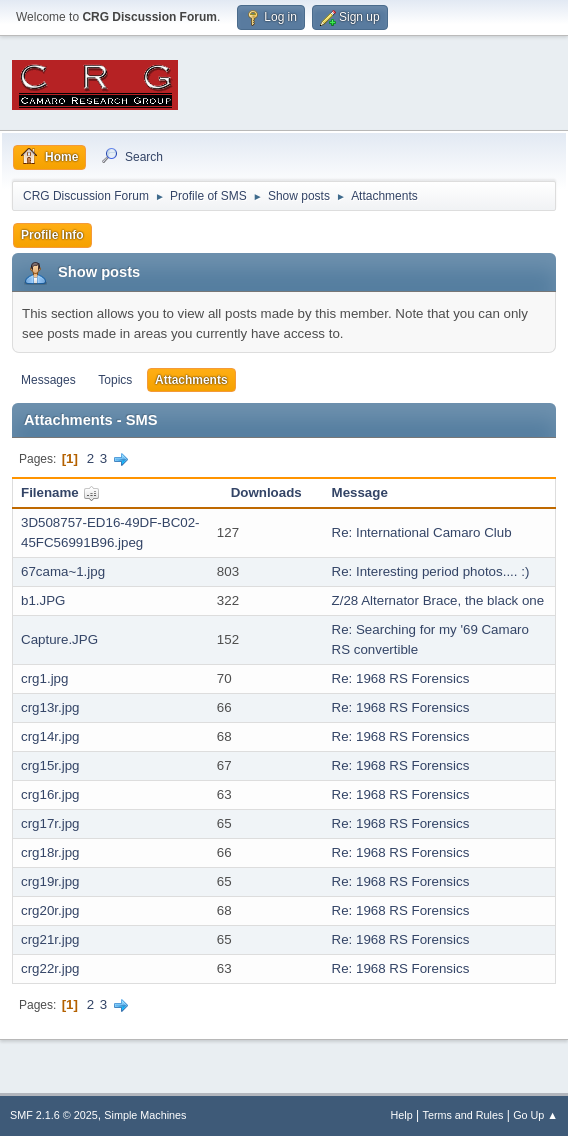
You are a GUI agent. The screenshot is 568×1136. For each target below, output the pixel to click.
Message (360, 492)
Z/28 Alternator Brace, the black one (438, 600)
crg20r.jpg (50, 910)
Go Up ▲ (535, 1115)
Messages (48, 380)
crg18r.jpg (50, 852)
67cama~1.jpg (63, 571)
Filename (60, 492)
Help (402, 1115)
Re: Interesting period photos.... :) (431, 571)
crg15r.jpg (50, 765)
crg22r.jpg (50, 968)
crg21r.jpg (50, 939)
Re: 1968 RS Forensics (401, 678)
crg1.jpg (44, 678)
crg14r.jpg (50, 736)
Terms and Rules (463, 1115)
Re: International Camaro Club (422, 532)
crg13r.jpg (50, 707)
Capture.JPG (59, 639)
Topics (115, 380)
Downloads (266, 492)
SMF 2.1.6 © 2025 (54, 1115)
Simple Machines (145, 1115)
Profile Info (52, 235)
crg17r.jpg (50, 823)
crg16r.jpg (50, 794)
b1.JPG (43, 600)
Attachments (191, 380)
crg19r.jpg (50, 881)
